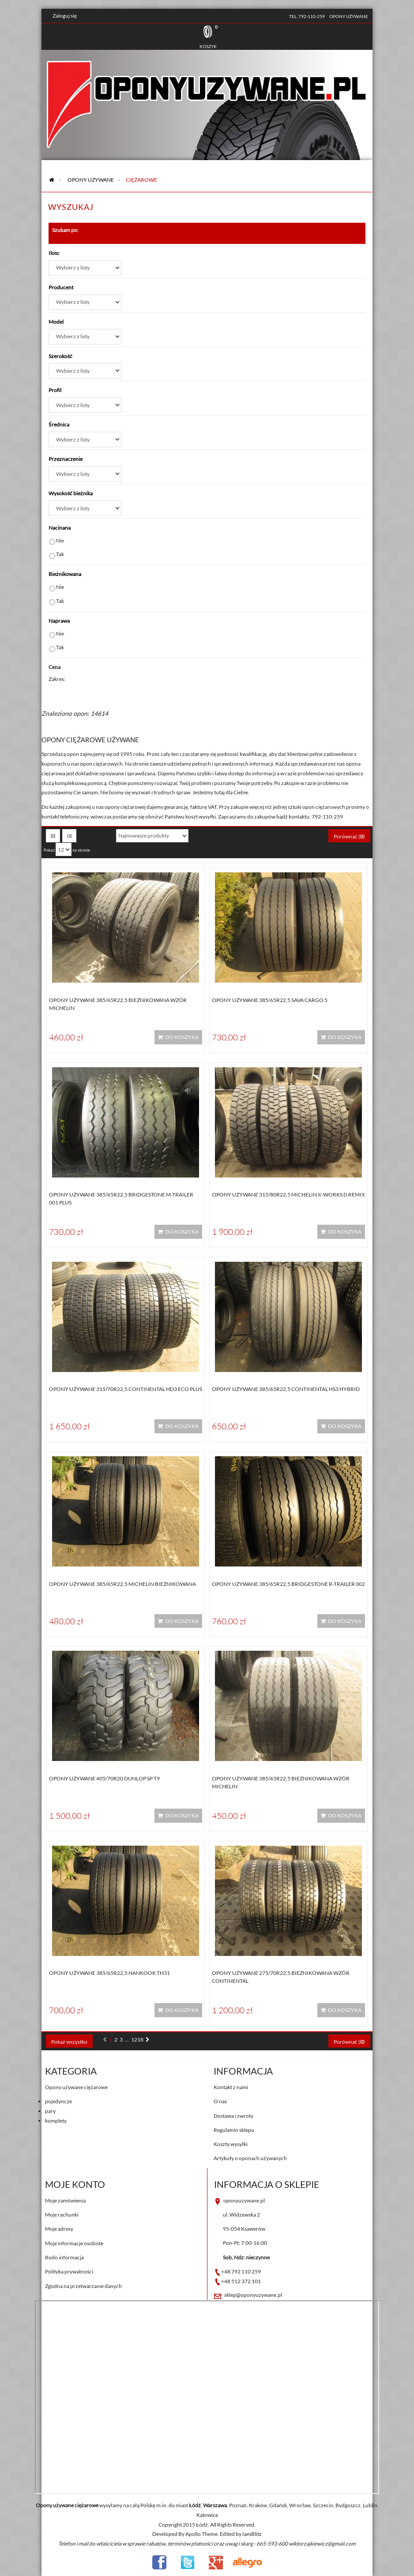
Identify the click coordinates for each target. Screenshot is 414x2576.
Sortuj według (95, 835)
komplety (56, 2120)
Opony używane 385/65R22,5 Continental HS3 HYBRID (286, 1389)
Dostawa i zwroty (233, 2115)
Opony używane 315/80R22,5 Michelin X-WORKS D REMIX (288, 1194)
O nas (220, 2101)
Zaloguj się (65, 15)
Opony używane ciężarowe (76, 2087)
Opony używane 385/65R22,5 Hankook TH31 (109, 1973)
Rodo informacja (64, 2257)
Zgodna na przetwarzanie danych (83, 2286)
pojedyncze (58, 2101)
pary (50, 2111)
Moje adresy (59, 2228)
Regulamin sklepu (234, 2130)
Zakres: (57, 679)
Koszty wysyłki (231, 2144)
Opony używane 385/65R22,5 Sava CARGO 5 (269, 1000)
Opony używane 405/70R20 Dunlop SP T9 (104, 1778)
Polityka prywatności (69, 2271)
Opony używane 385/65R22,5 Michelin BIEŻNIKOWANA (122, 1584)
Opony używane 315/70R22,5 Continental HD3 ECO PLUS (125, 1389)
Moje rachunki (62, 2214)
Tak (60, 554)
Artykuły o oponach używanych (250, 2158)
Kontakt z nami (231, 2087)
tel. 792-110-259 (307, 16)
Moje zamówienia (65, 2200)
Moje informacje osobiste (74, 2243)
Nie (60, 540)
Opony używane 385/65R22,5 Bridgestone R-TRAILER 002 (288, 1584)
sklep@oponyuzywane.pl (253, 2295)
